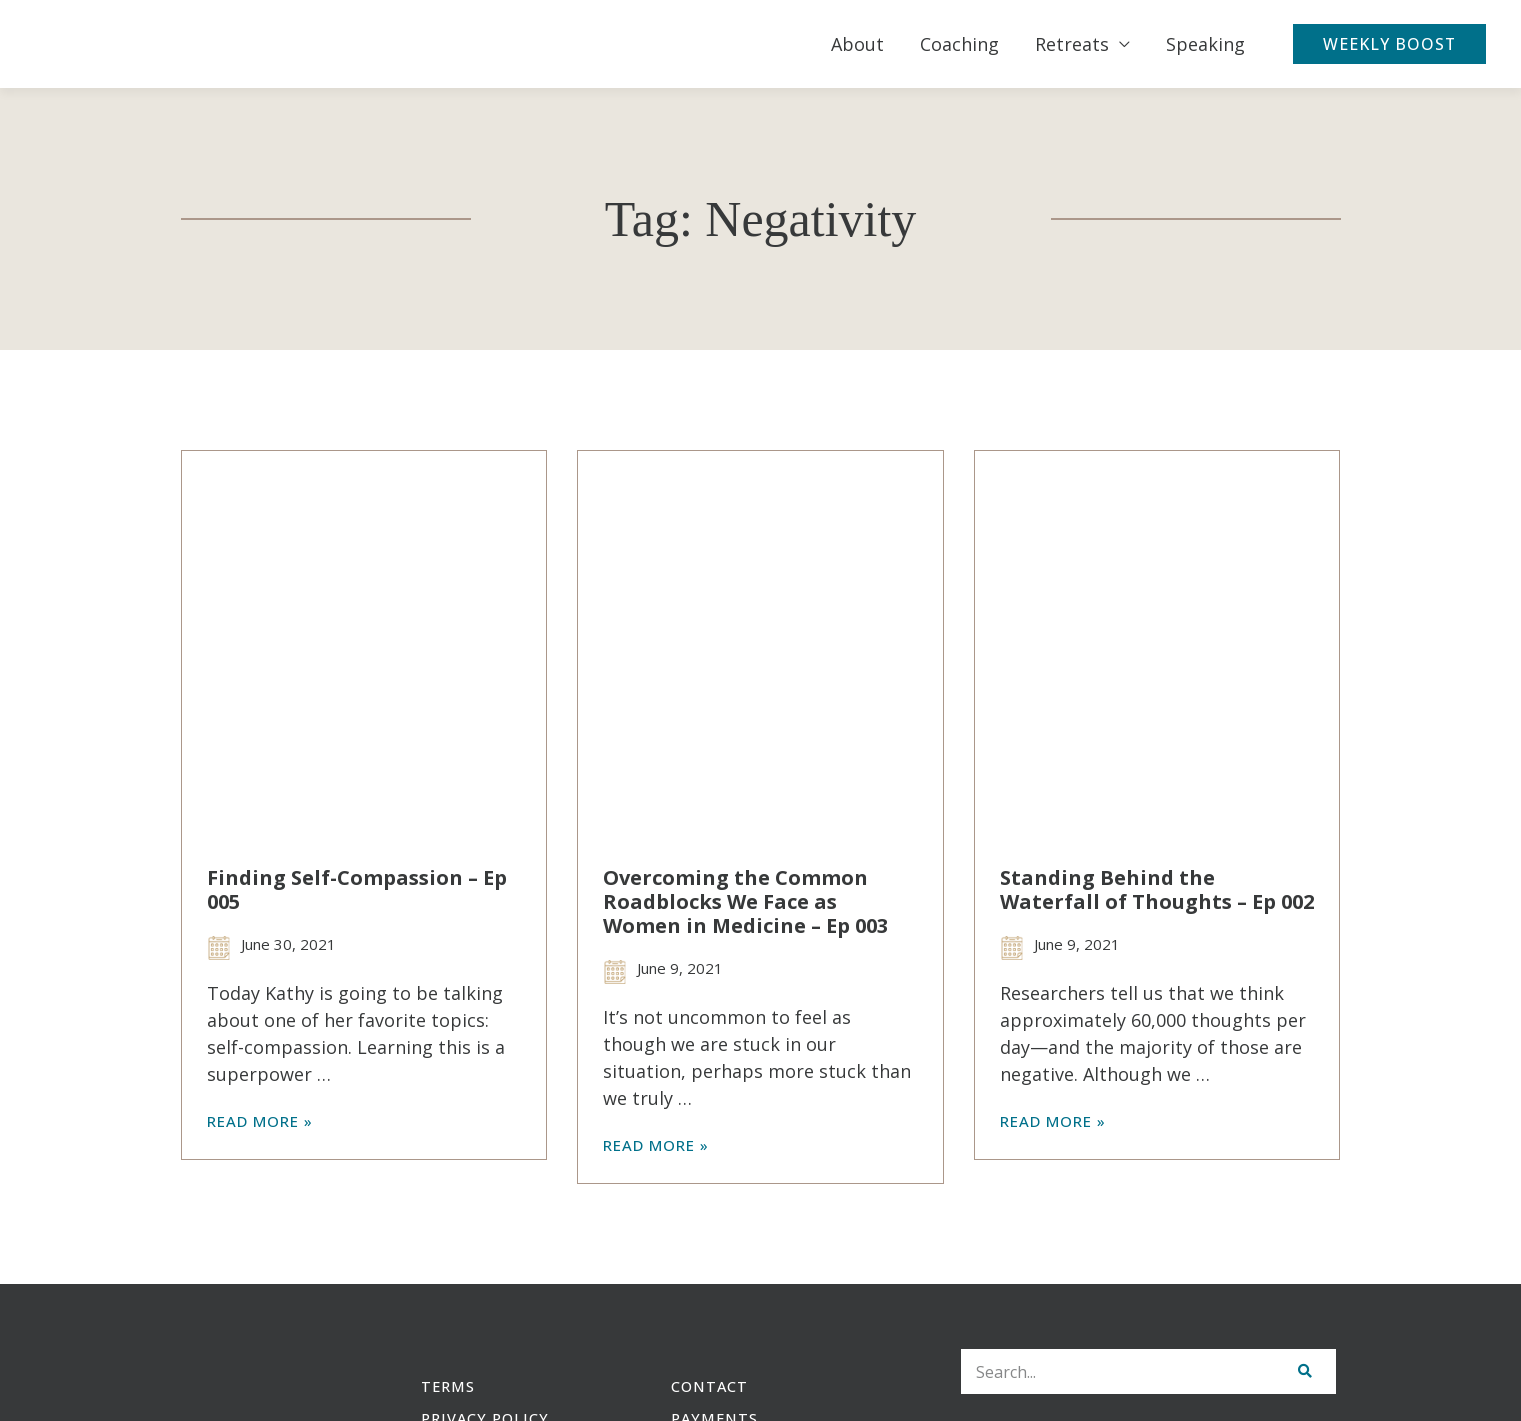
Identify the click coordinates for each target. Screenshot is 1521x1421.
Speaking (1214, 44)
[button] (1394, 44)
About (866, 44)
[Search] (1304, 1372)
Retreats (1081, 44)
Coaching (968, 44)
